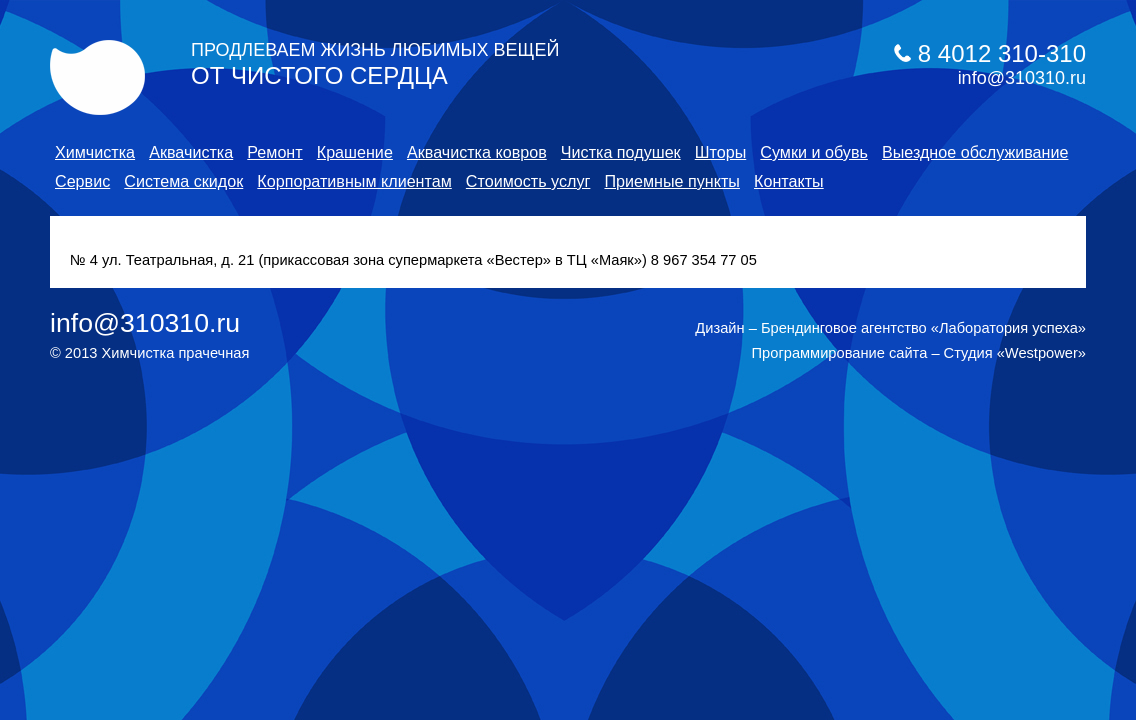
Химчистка (95, 152)
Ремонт (274, 152)
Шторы (721, 152)
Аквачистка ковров (477, 152)
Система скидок (183, 181)
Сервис (82, 181)
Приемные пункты (671, 181)
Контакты (789, 181)
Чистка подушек (621, 152)
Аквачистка (191, 152)
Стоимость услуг (528, 181)
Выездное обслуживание (975, 152)
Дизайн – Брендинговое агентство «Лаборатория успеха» (890, 328)
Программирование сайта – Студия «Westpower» (919, 353)
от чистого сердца (375, 64)
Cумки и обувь (814, 152)
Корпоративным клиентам (354, 181)
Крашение (355, 152)
